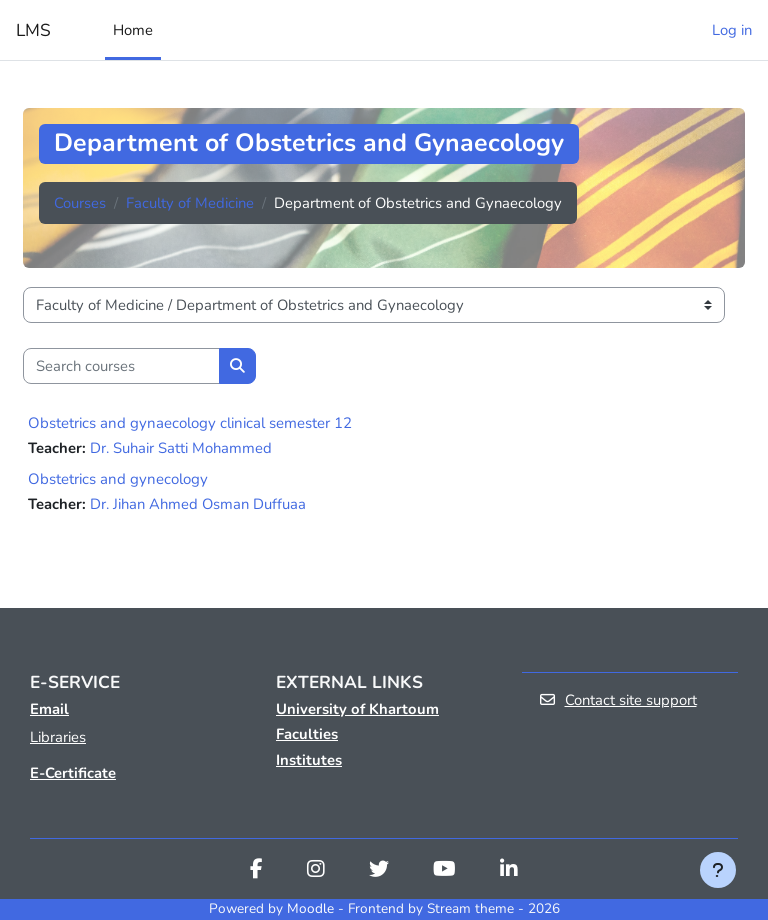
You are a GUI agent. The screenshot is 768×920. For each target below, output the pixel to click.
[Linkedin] (509, 871)
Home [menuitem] (133, 30)
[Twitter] (379, 871)
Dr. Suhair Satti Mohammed (181, 448)
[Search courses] (121, 366)
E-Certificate (73, 773)
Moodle (310, 908)
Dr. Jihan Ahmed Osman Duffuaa (198, 504)
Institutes (309, 760)
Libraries (58, 737)
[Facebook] (256, 871)
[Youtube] (444, 871)
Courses (80, 203)
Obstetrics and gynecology (118, 479)
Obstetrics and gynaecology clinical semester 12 (190, 423)
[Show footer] (718, 870)
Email (49, 709)
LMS (33, 30)
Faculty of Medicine (190, 203)
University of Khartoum (357, 709)
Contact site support (617, 700)
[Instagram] (316, 871)
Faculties (307, 734)
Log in (732, 30)
